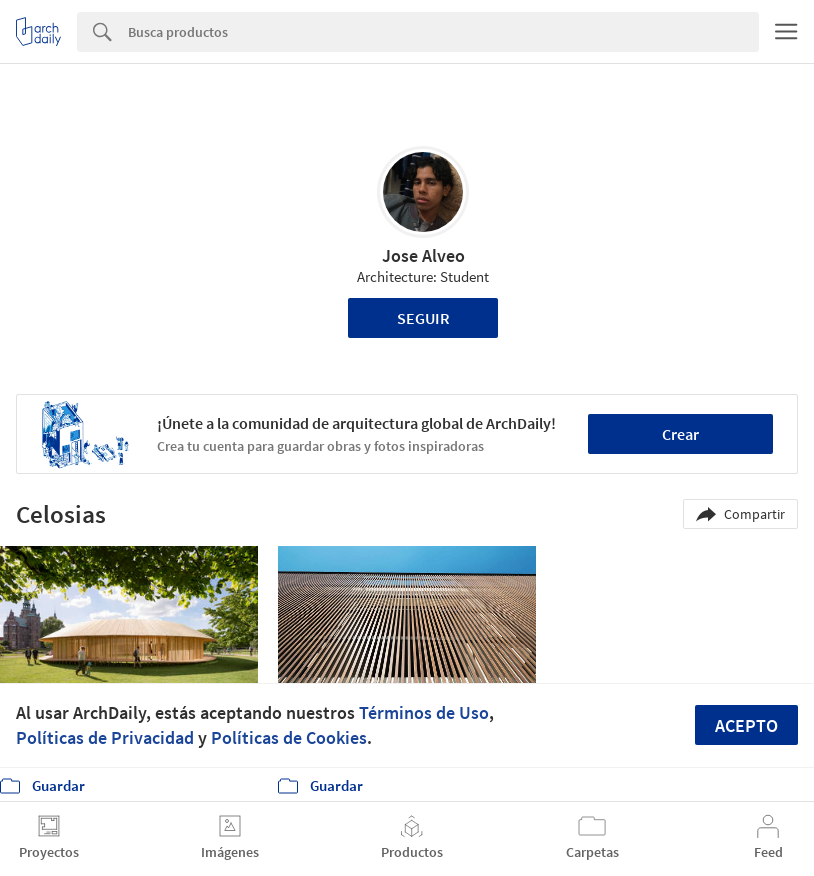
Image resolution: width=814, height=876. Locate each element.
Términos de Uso (424, 712)
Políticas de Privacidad (105, 737)
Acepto (746, 725)
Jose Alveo (423, 255)
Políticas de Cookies (289, 737)
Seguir (423, 318)
